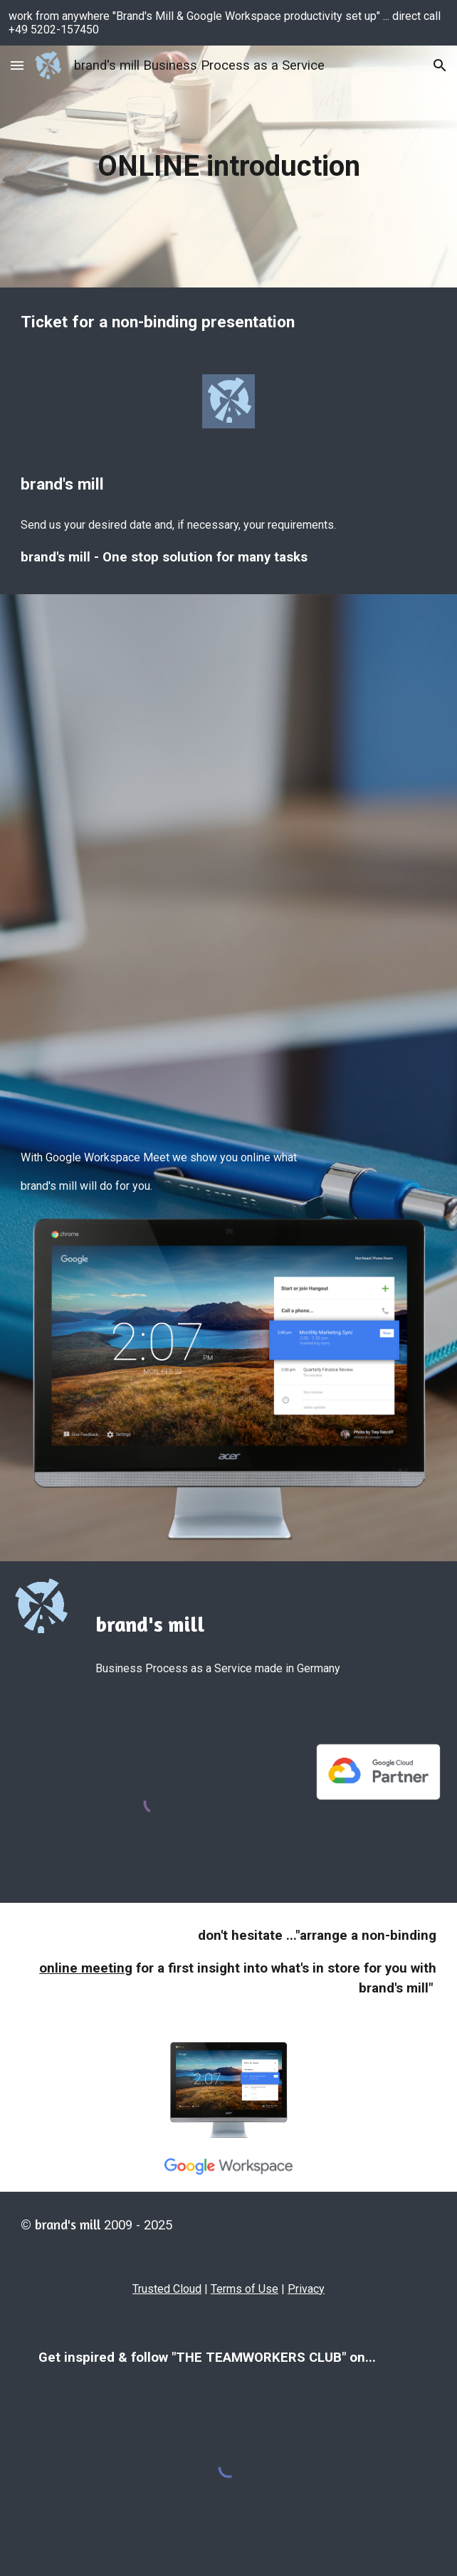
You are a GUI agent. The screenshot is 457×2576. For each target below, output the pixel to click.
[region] (228, 23)
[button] (17, 65)
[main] (228, 166)
